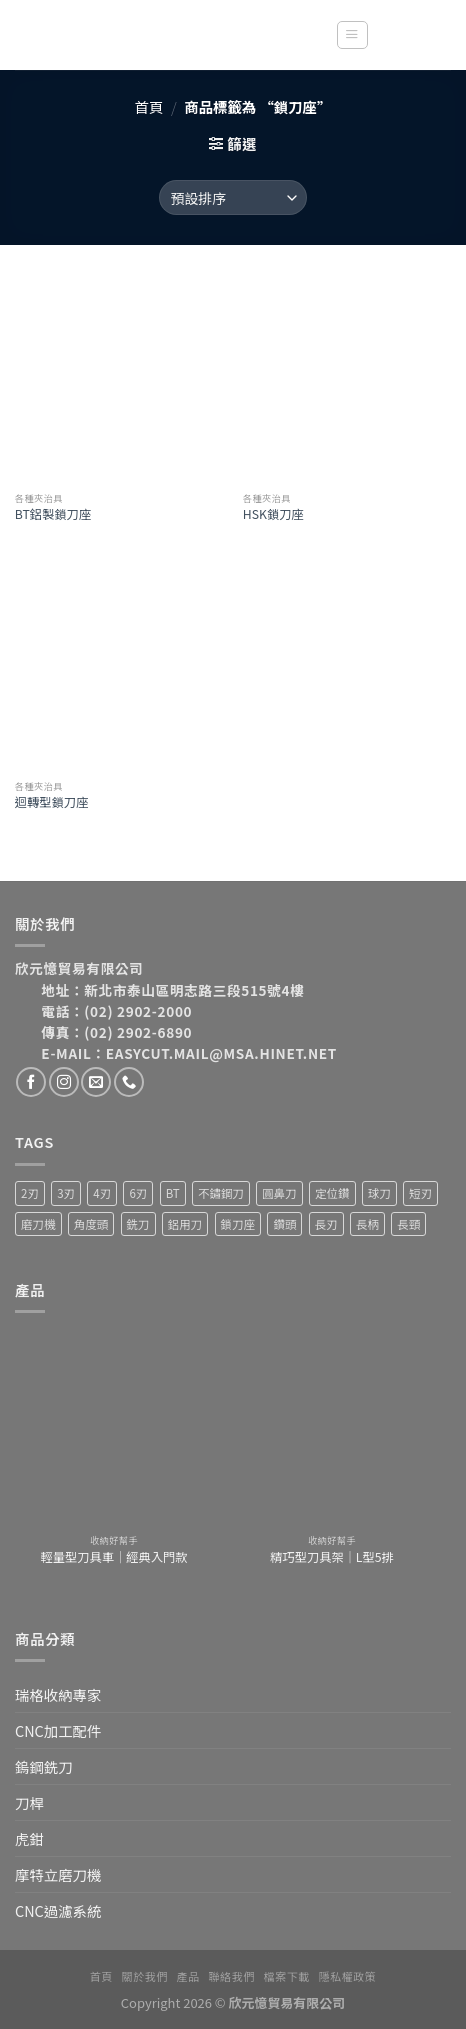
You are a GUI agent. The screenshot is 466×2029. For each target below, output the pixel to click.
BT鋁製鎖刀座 (53, 515)
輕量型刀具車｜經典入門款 (114, 1558)
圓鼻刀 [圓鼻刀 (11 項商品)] (279, 1193)
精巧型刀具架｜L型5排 (332, 1558)
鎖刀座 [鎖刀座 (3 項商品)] (238, 1224)
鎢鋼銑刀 (44, 1766)
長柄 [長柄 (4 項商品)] (367, 1224)
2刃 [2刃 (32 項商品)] (30, 1193)
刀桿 (29, 1802)
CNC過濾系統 (58, 1910)
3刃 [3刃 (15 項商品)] (66, 1193)
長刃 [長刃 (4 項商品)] (326, 1224)
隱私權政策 (348, 1976)
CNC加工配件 (58, 1730)
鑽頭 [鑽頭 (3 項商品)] (284, 1224)
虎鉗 (29, 1838)
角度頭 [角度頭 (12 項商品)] (91, 1224)
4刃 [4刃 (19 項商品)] (102, 1193)
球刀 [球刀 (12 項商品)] (379, 1193)
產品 (188, 1976)
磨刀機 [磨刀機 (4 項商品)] (38, 1224)
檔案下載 (287, 1976)
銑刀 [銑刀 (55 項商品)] (138, 1224)
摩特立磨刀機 (58, 1874)
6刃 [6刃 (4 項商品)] (138, 1193)
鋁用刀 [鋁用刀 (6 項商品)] (185, 1224)
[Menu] (352, 35)
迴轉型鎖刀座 (51, 803)
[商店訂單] (233, 197)
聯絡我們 (232, 1976)
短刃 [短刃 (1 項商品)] (420, 1193)
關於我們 (145, 1976)
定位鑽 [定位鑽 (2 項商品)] (332, 1193)
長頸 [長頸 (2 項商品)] (408, 1224)
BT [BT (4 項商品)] (173, 1193)
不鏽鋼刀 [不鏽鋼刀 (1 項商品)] (221, 1193)
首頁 (149, 106)
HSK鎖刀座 (273, 515)
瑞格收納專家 (58, 1694)
